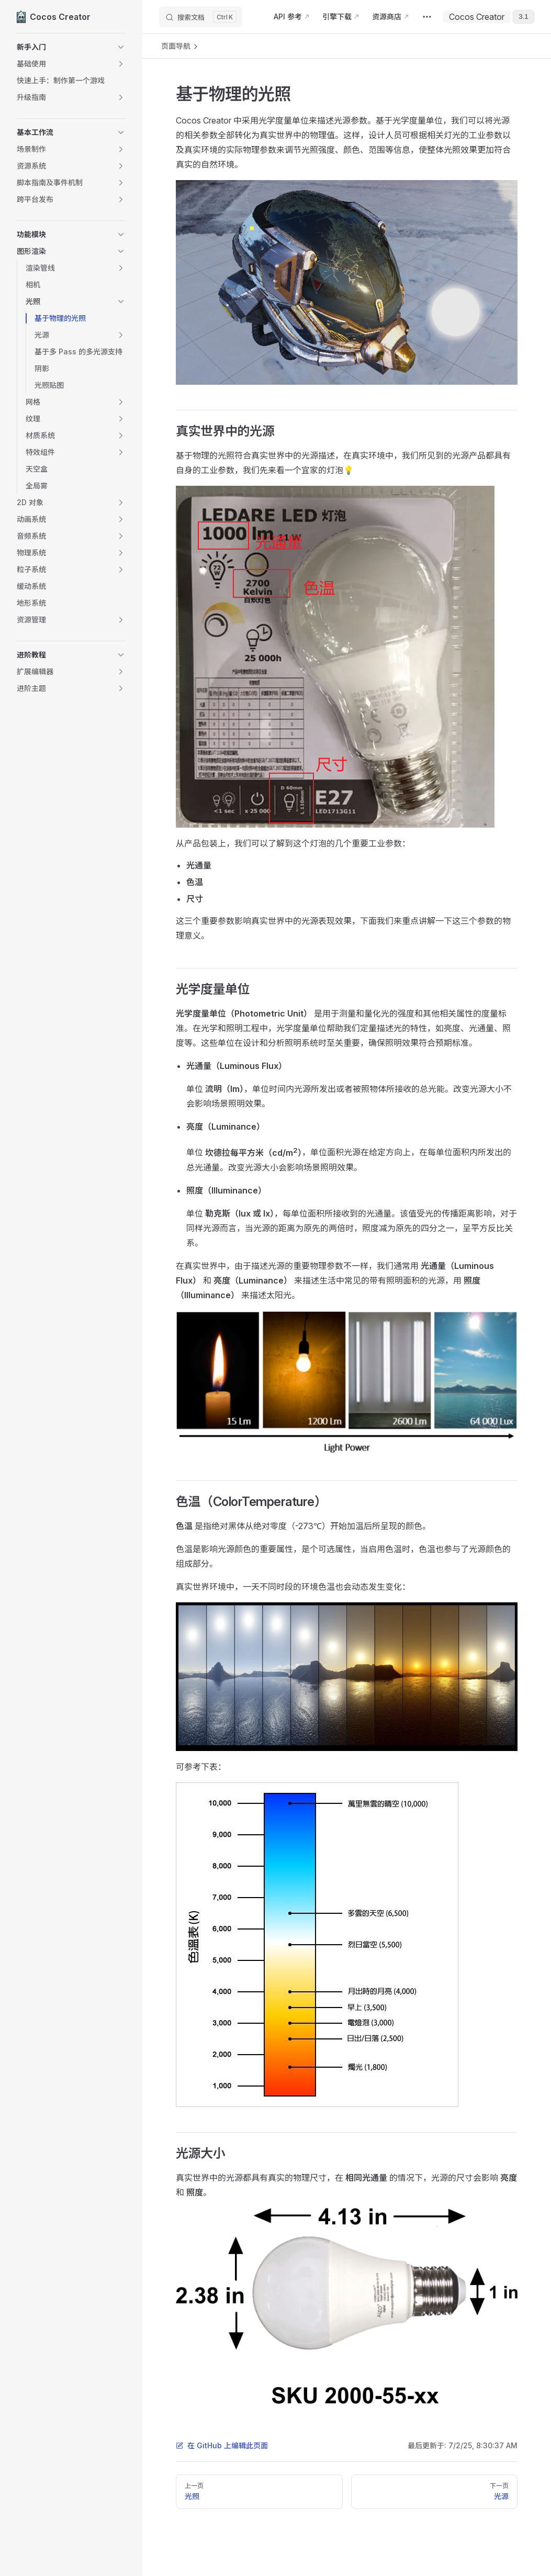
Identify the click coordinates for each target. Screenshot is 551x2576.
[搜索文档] (200, 16)
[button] (71, 47)
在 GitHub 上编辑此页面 (222, 2445)
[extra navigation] (426, 17)
